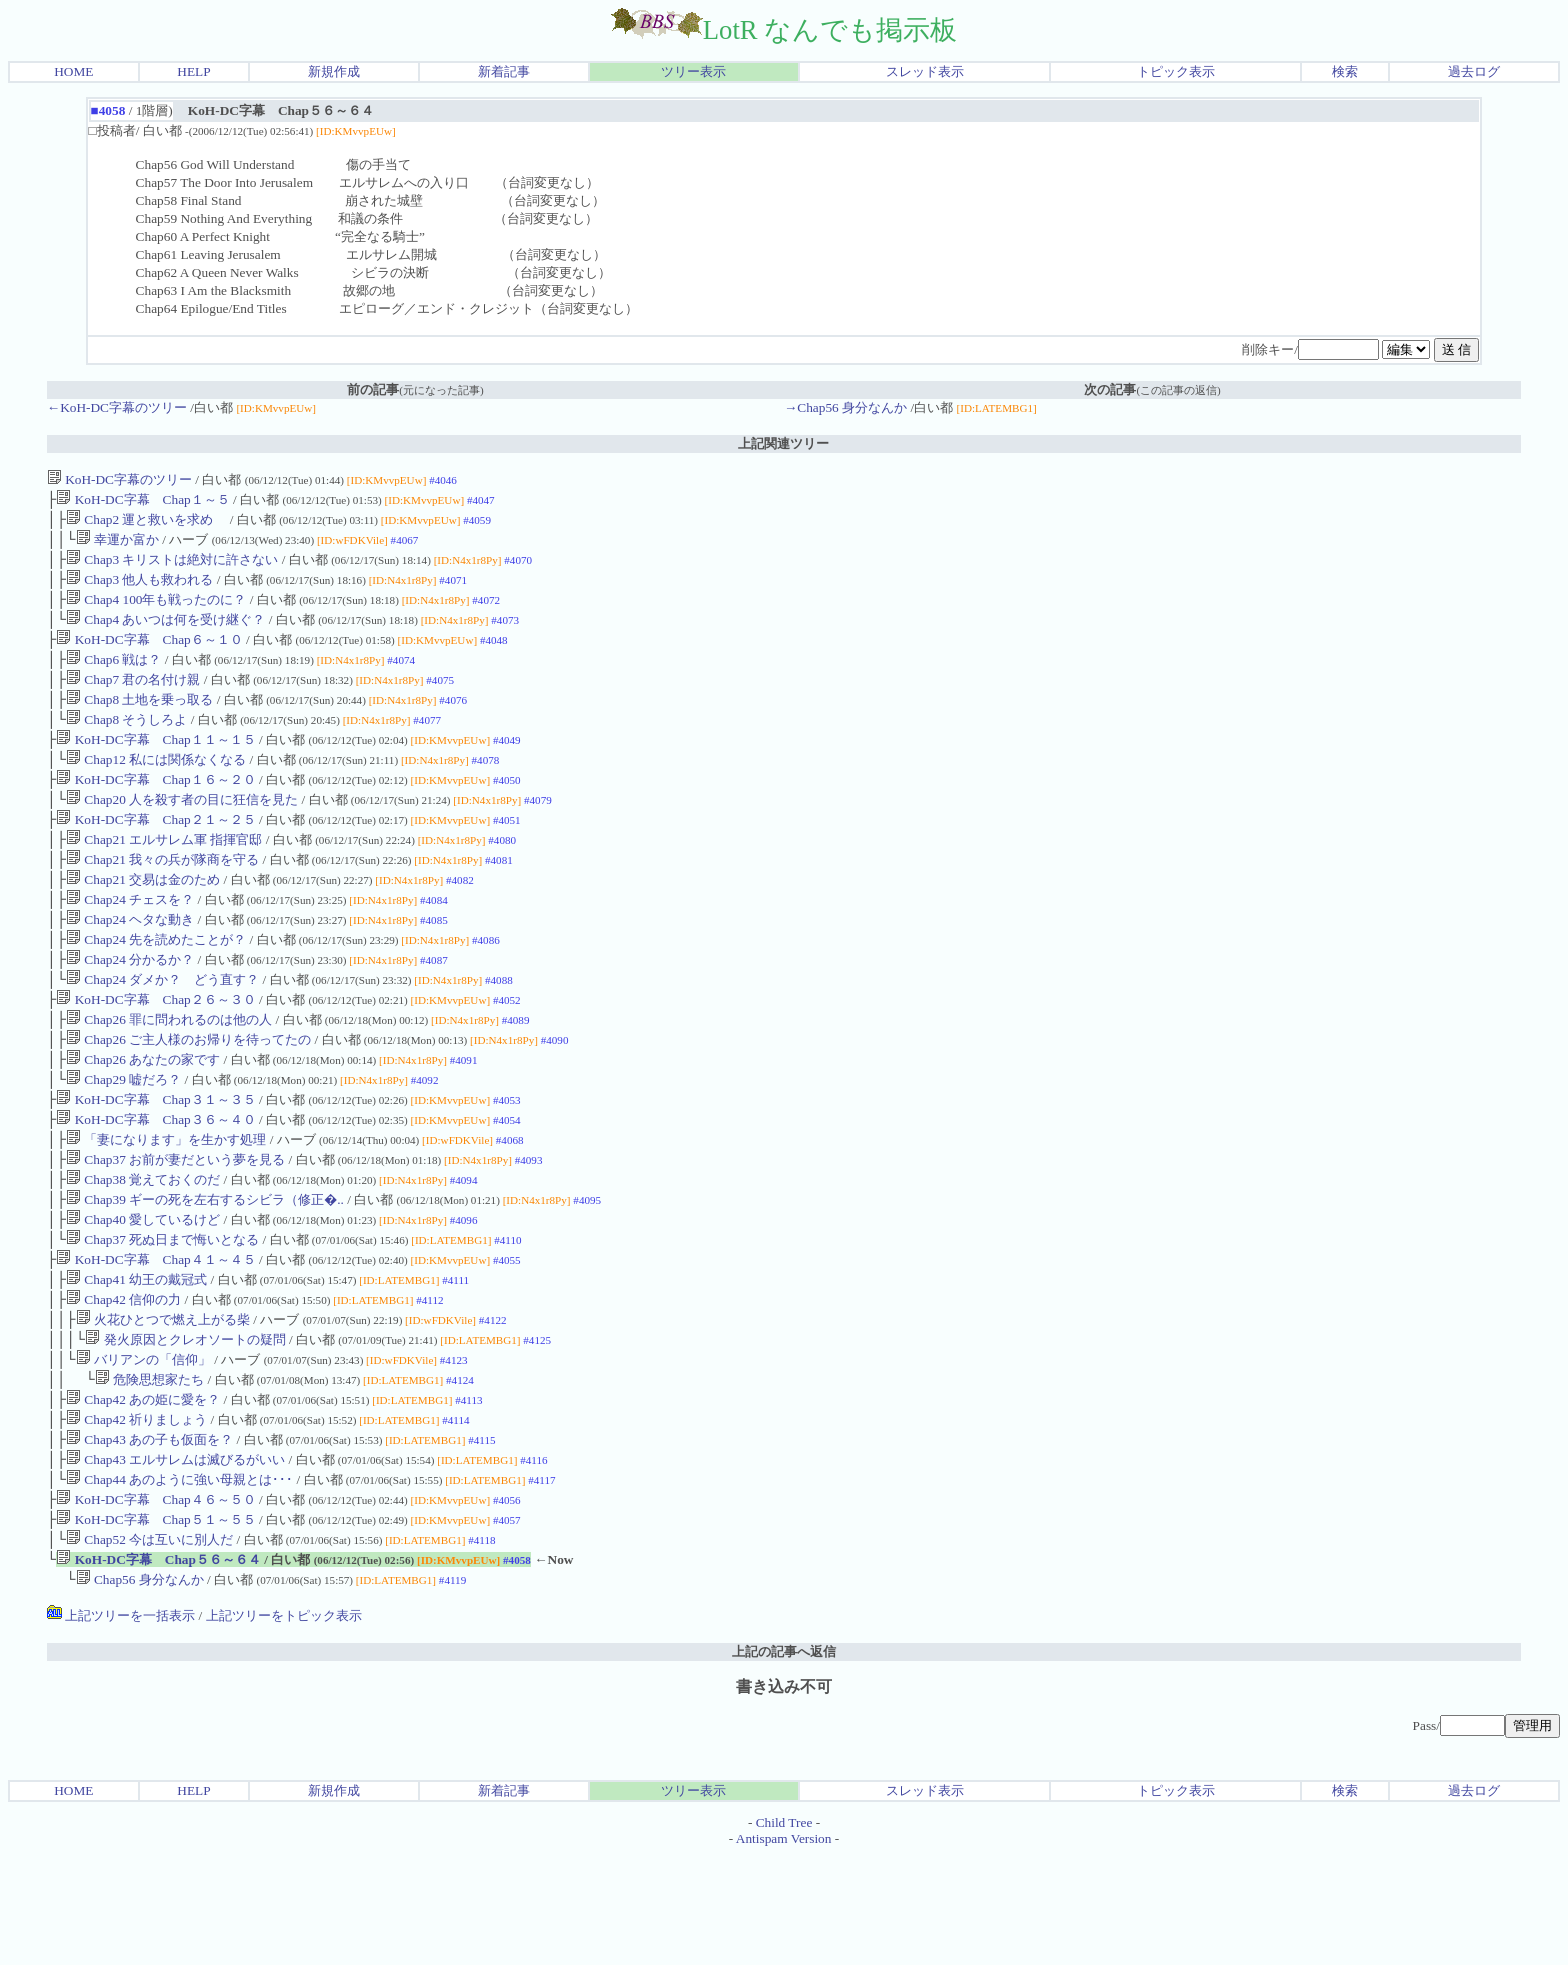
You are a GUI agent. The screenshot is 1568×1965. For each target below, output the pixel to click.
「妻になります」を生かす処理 (166, 1205)
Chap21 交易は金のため (143, 919)
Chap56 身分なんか (140, 1689)
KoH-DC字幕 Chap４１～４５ (155, 1337)
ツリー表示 (693, 71)
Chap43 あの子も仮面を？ (149, 1535)
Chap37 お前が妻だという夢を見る (175, 1227)
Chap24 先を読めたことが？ (156, 985)
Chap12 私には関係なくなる (156, 787)
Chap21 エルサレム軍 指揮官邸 (164, 875)
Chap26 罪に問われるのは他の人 (169, 1073)
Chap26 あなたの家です (143, 1117)
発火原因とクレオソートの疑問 (185, 1425)
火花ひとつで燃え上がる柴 (163, 1403)
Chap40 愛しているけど (143, 1293)
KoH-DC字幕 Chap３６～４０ (155, 1183)
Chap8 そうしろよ (126, 743)
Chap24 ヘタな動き (130, 963)
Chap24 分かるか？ (130, 1007)
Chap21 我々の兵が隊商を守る (162, 897)
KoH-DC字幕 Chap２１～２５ (155, 853)
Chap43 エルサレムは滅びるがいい (175, 1557)
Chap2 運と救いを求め (146, 523)
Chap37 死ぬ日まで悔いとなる (162, 1315)
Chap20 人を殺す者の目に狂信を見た (182, 831)
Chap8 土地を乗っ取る (139, 721)
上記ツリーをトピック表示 (284, 1725)
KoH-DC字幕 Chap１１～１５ (155, 765)
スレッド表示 (925, 71)
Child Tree (784, 1932)
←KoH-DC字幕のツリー (117, 407)
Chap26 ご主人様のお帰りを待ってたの (188, 1095)
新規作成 (334, 71)
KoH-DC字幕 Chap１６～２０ (155, 809)
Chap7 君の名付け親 (133, 699)
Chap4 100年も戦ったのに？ (156, 611)
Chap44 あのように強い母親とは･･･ (179, 1579)
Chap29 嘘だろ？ (123, 1139)
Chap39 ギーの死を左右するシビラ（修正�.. (205, 1271)
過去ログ (1474, 71)
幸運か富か (117, 545)
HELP (193, 71)
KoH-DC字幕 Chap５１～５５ (155, 1623)
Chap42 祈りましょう (136, 1513)
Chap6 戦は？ (113, 677)
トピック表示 (1176, 71)
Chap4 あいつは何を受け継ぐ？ (165, 633)
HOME (73, 71)
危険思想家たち (149, 1469)
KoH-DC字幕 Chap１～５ (142, 501)
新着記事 (504, 71)
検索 (1345, 71)
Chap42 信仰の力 (123, 1381)
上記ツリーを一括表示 (121, 1725)
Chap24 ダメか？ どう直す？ (162, 1029)
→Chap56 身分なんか (845, 407)
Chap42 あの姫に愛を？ (143, 1491)
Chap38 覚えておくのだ (143, 1249)
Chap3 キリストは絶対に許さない (172, 567)
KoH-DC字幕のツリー (119, 479)
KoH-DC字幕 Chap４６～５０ (155, 1601)
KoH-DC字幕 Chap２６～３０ (155, 1051)
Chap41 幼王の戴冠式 (136, 1359)
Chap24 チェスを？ (130, 941)
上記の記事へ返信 (784, 1761)
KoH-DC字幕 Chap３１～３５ (155, 1161)
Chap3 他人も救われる (139, 589)
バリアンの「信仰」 (143, 1447)
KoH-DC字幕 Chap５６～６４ (158, 1667)
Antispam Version (784, 1948)
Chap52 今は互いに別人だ (149, 1645)
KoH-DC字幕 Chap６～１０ (149, 655)
